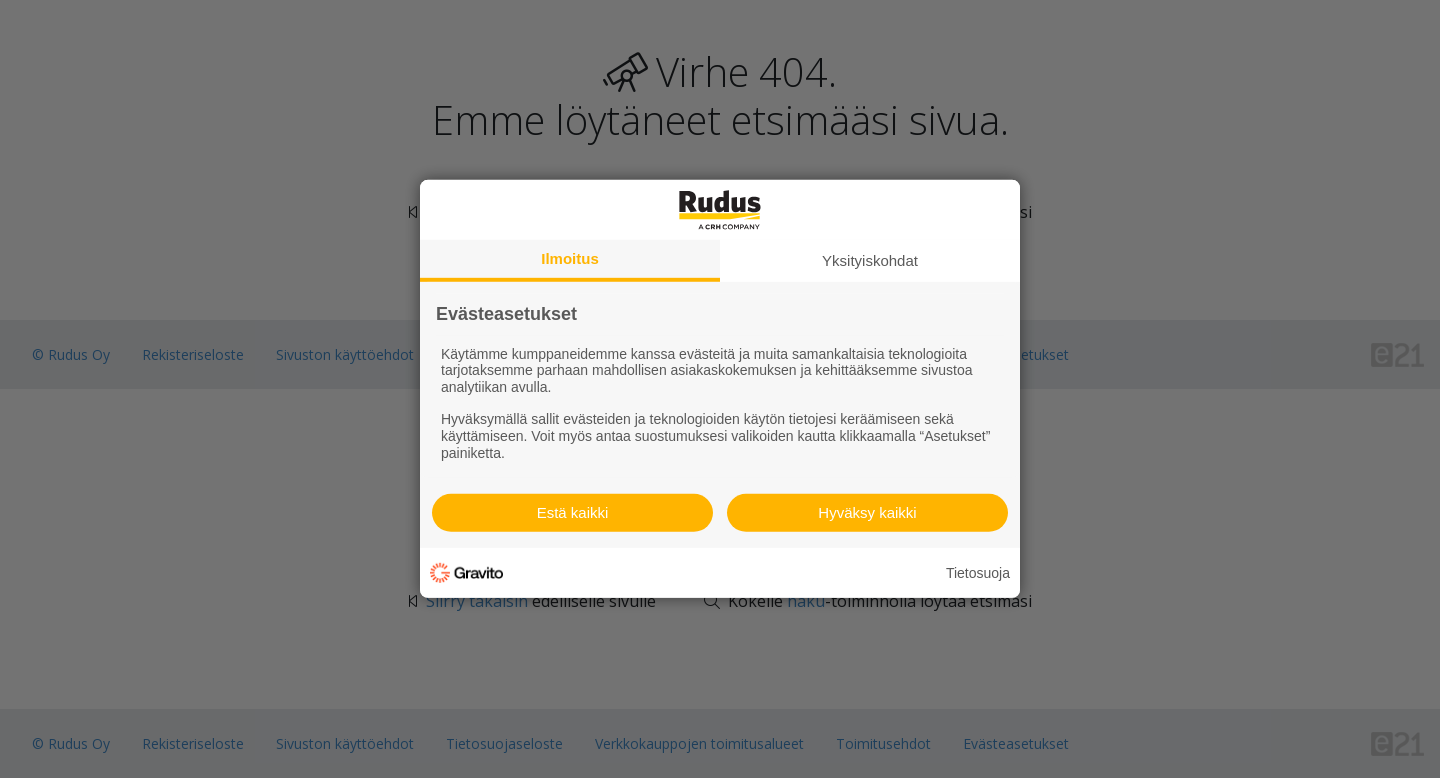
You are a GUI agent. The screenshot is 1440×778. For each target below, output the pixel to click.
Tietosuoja (978, 573)
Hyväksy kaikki (867, 512)
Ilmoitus (570, 258)
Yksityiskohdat (870, 260)
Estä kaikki (573, 512)
